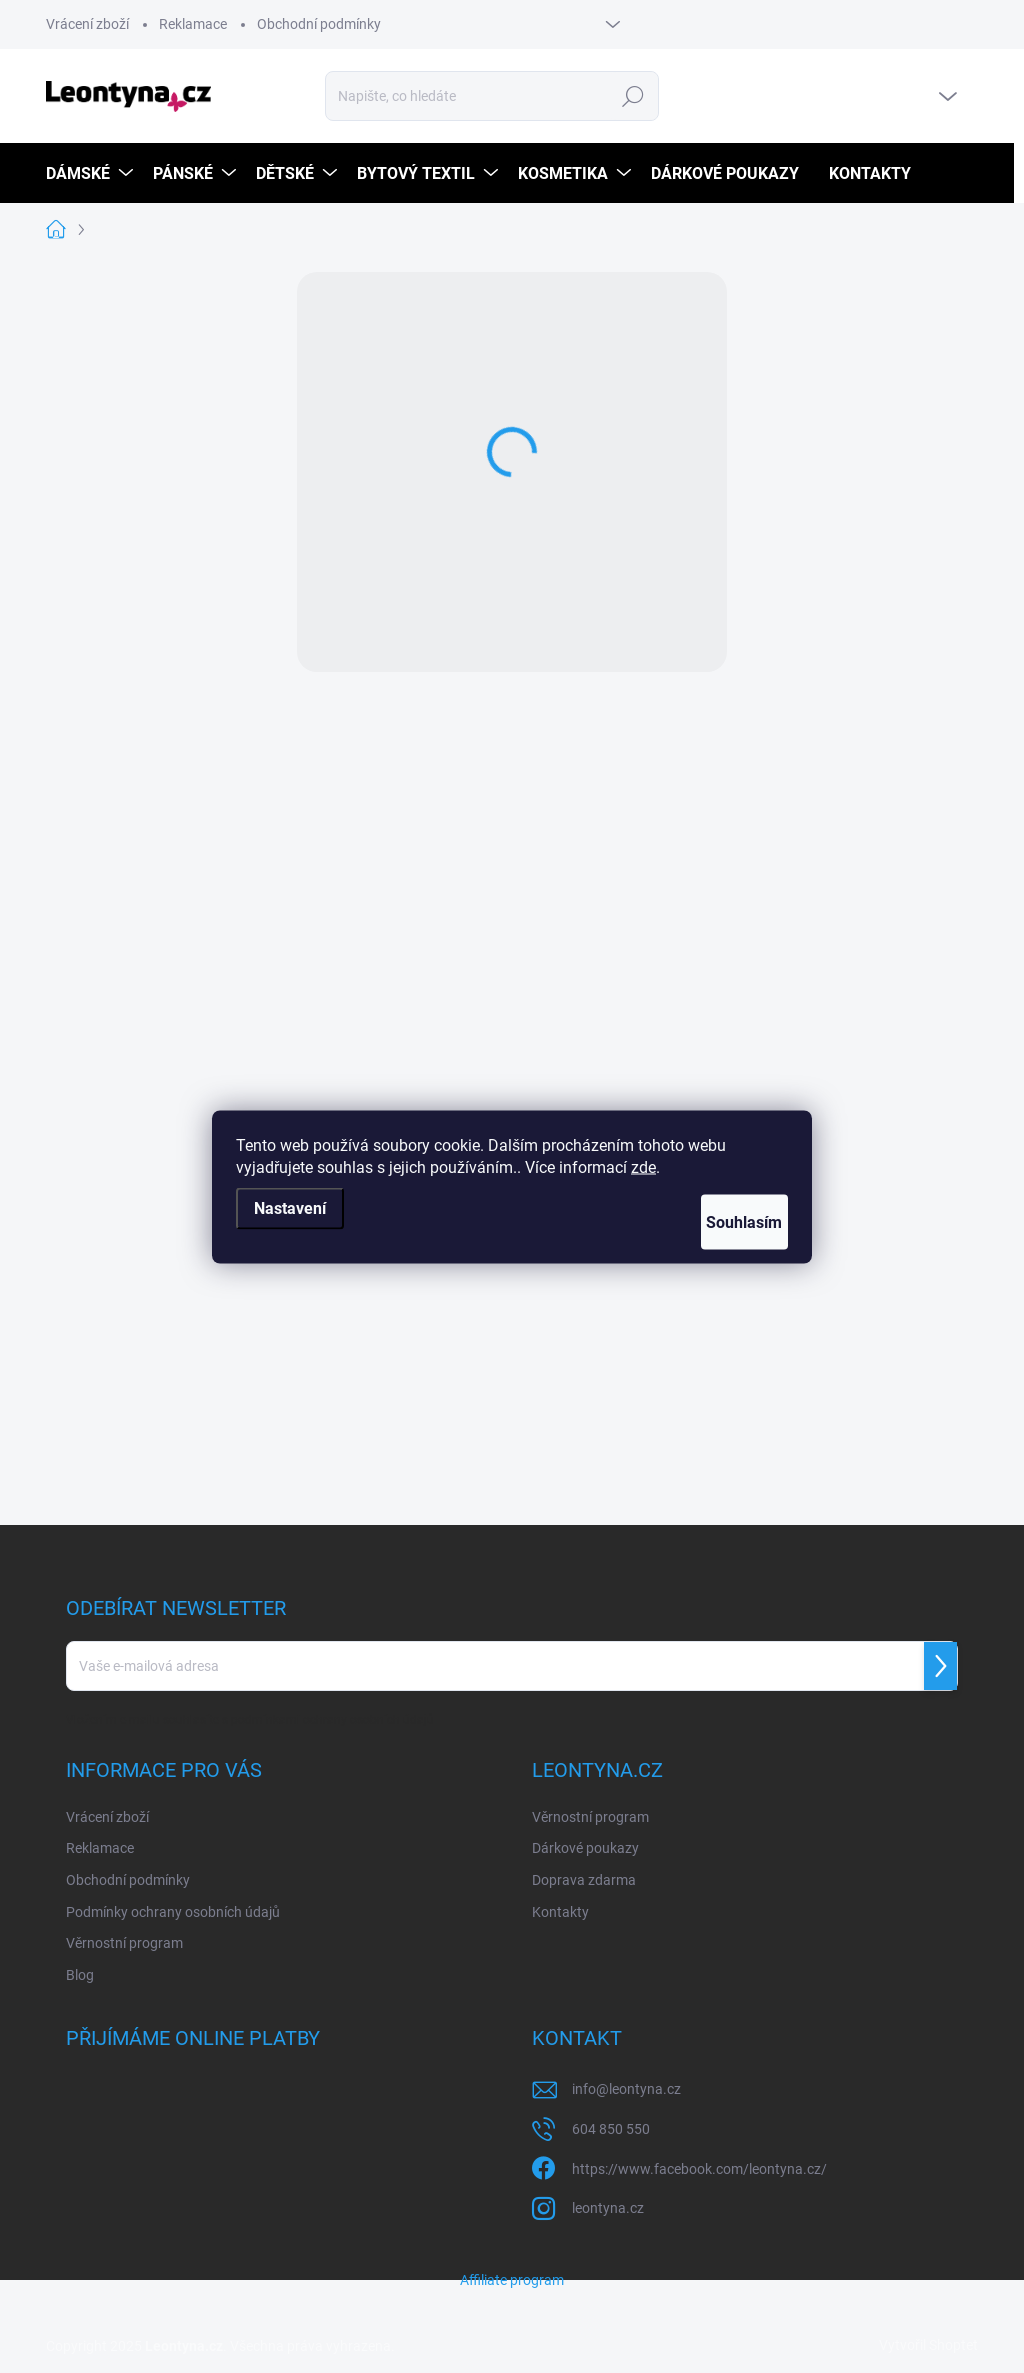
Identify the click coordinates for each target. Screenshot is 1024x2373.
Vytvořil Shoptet (928, 2345)
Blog (80, 1975)
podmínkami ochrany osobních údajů (332, 1720)
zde (643, 1166)
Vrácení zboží (87, 24)
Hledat (633, 96)
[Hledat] (492, 96)
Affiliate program (512, 2280)
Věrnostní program (124, 1943)
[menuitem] (92, 173)
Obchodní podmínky (319, 24)
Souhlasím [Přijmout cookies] (725, 1221)
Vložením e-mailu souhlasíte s (250, 1720)
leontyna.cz (608, 2208)
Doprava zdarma (584, 1880)
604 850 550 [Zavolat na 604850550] (611, 2129)
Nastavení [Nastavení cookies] (290, 1207)
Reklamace (193, 24)
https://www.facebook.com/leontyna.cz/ (699, 2169)
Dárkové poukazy (585, 1848)
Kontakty (560, 1912)
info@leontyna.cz (626, 2089)
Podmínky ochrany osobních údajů (173, 1912)
